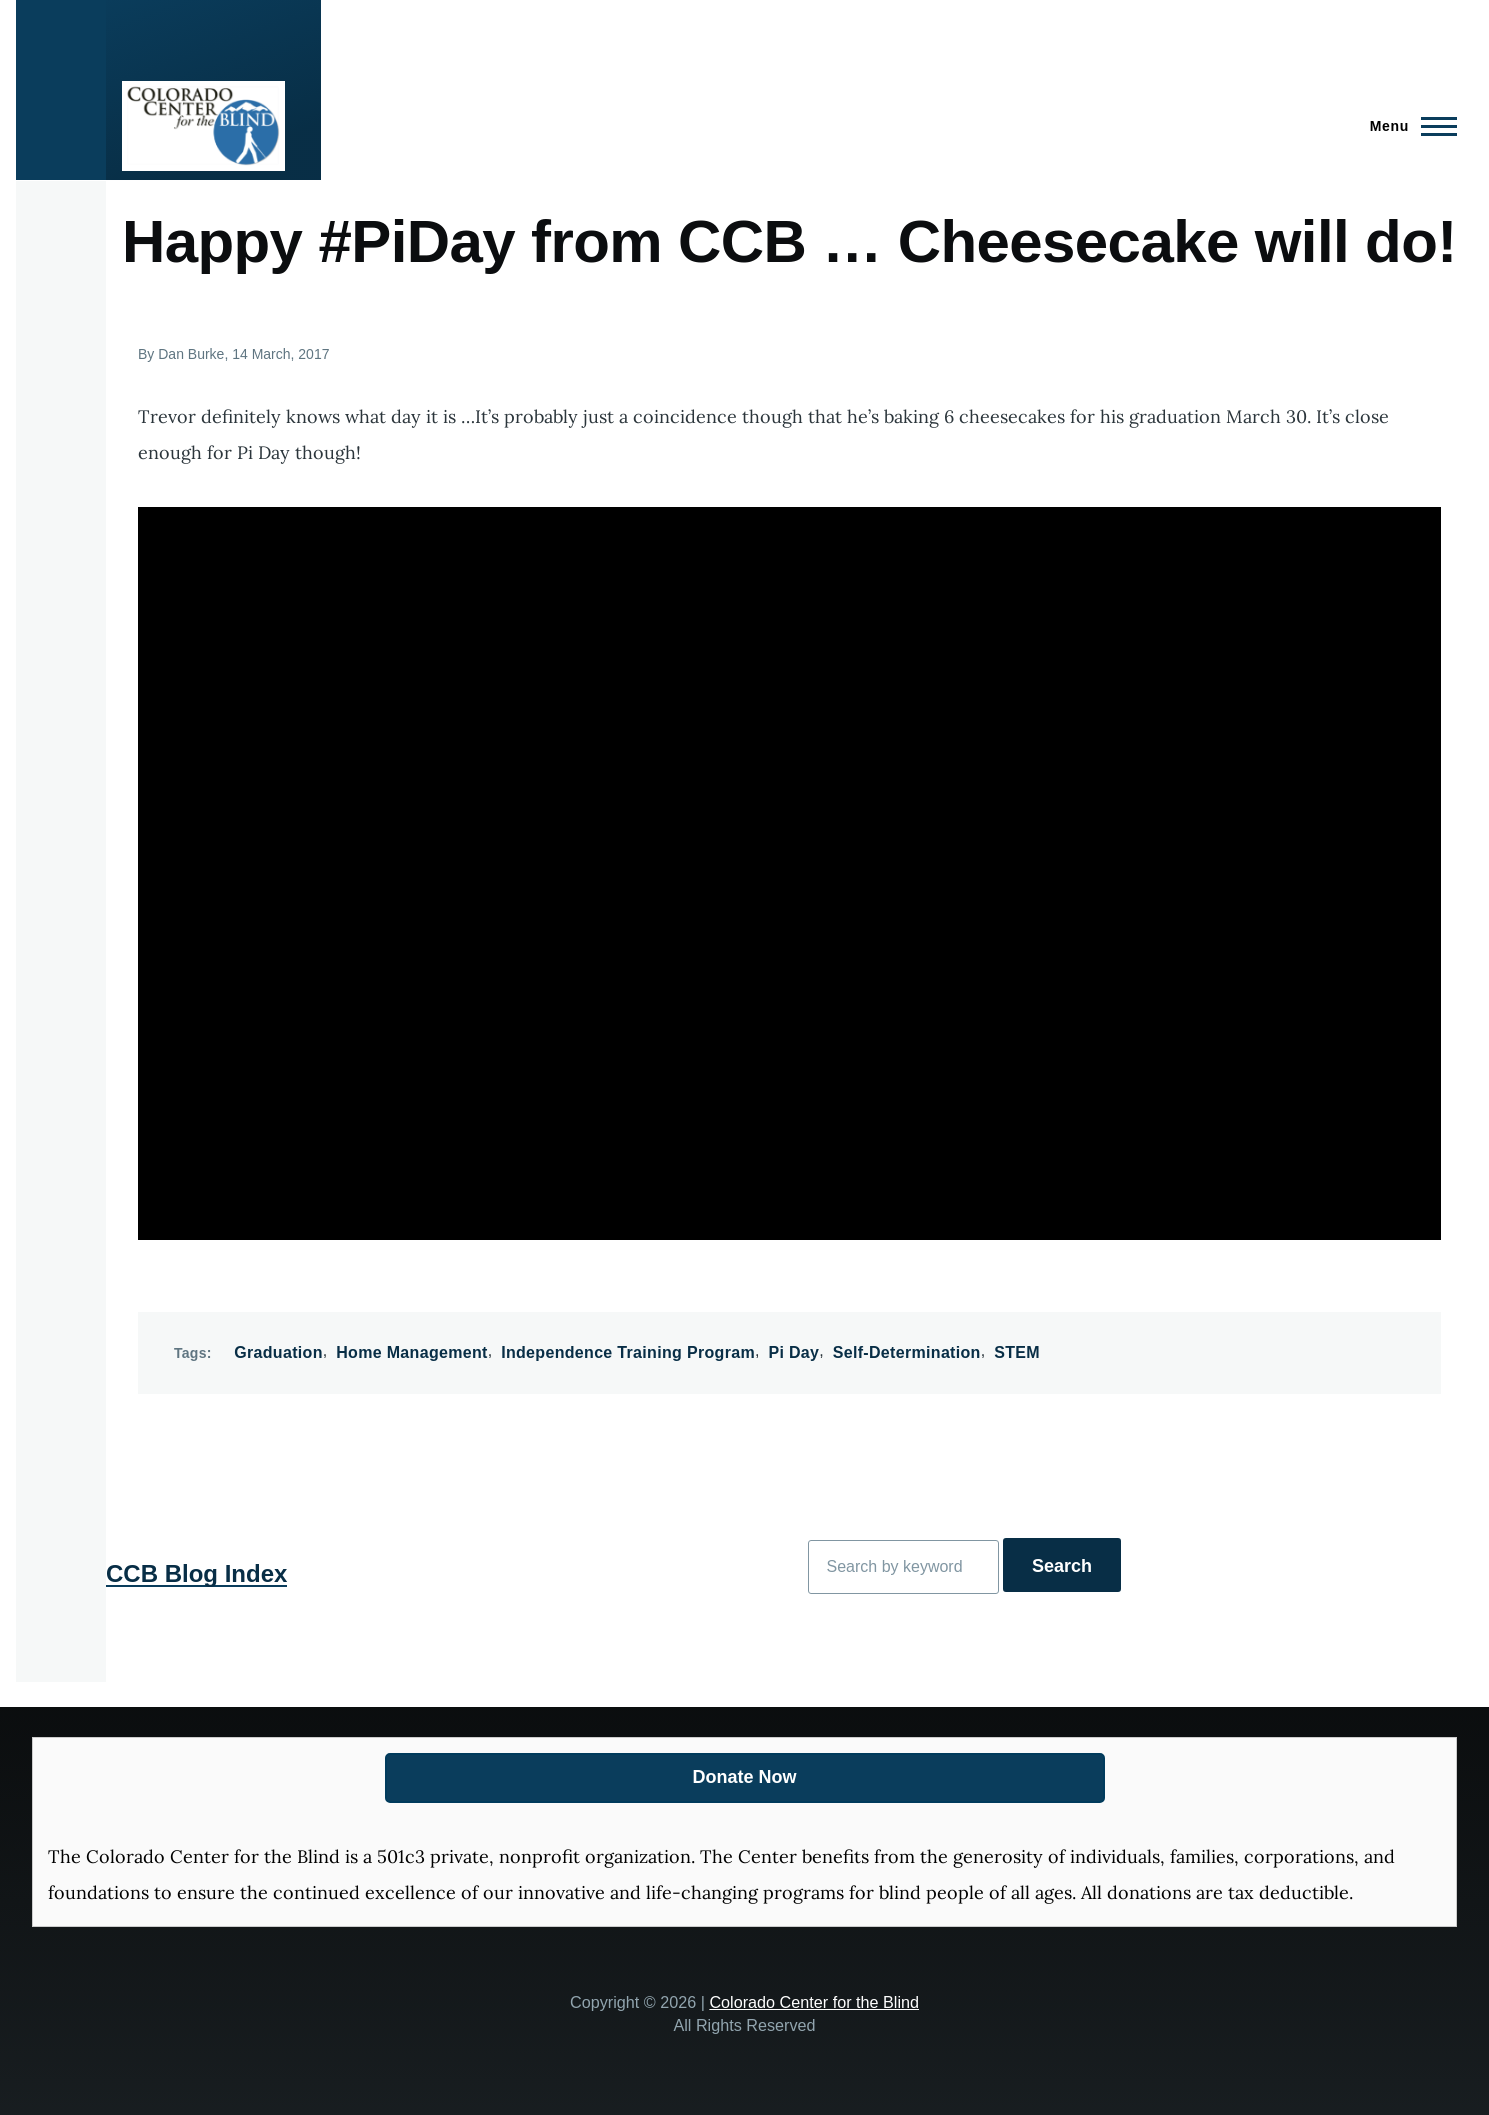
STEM (1017, 1352)
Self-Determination (907, 1352)
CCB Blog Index (196, 1573)
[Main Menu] (1407, 126)
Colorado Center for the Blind (814, 2002)
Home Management (412, 1352)
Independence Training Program (628, 1352)
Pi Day (793, 1352)
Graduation (278, 1352)
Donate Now (744, 1777)
